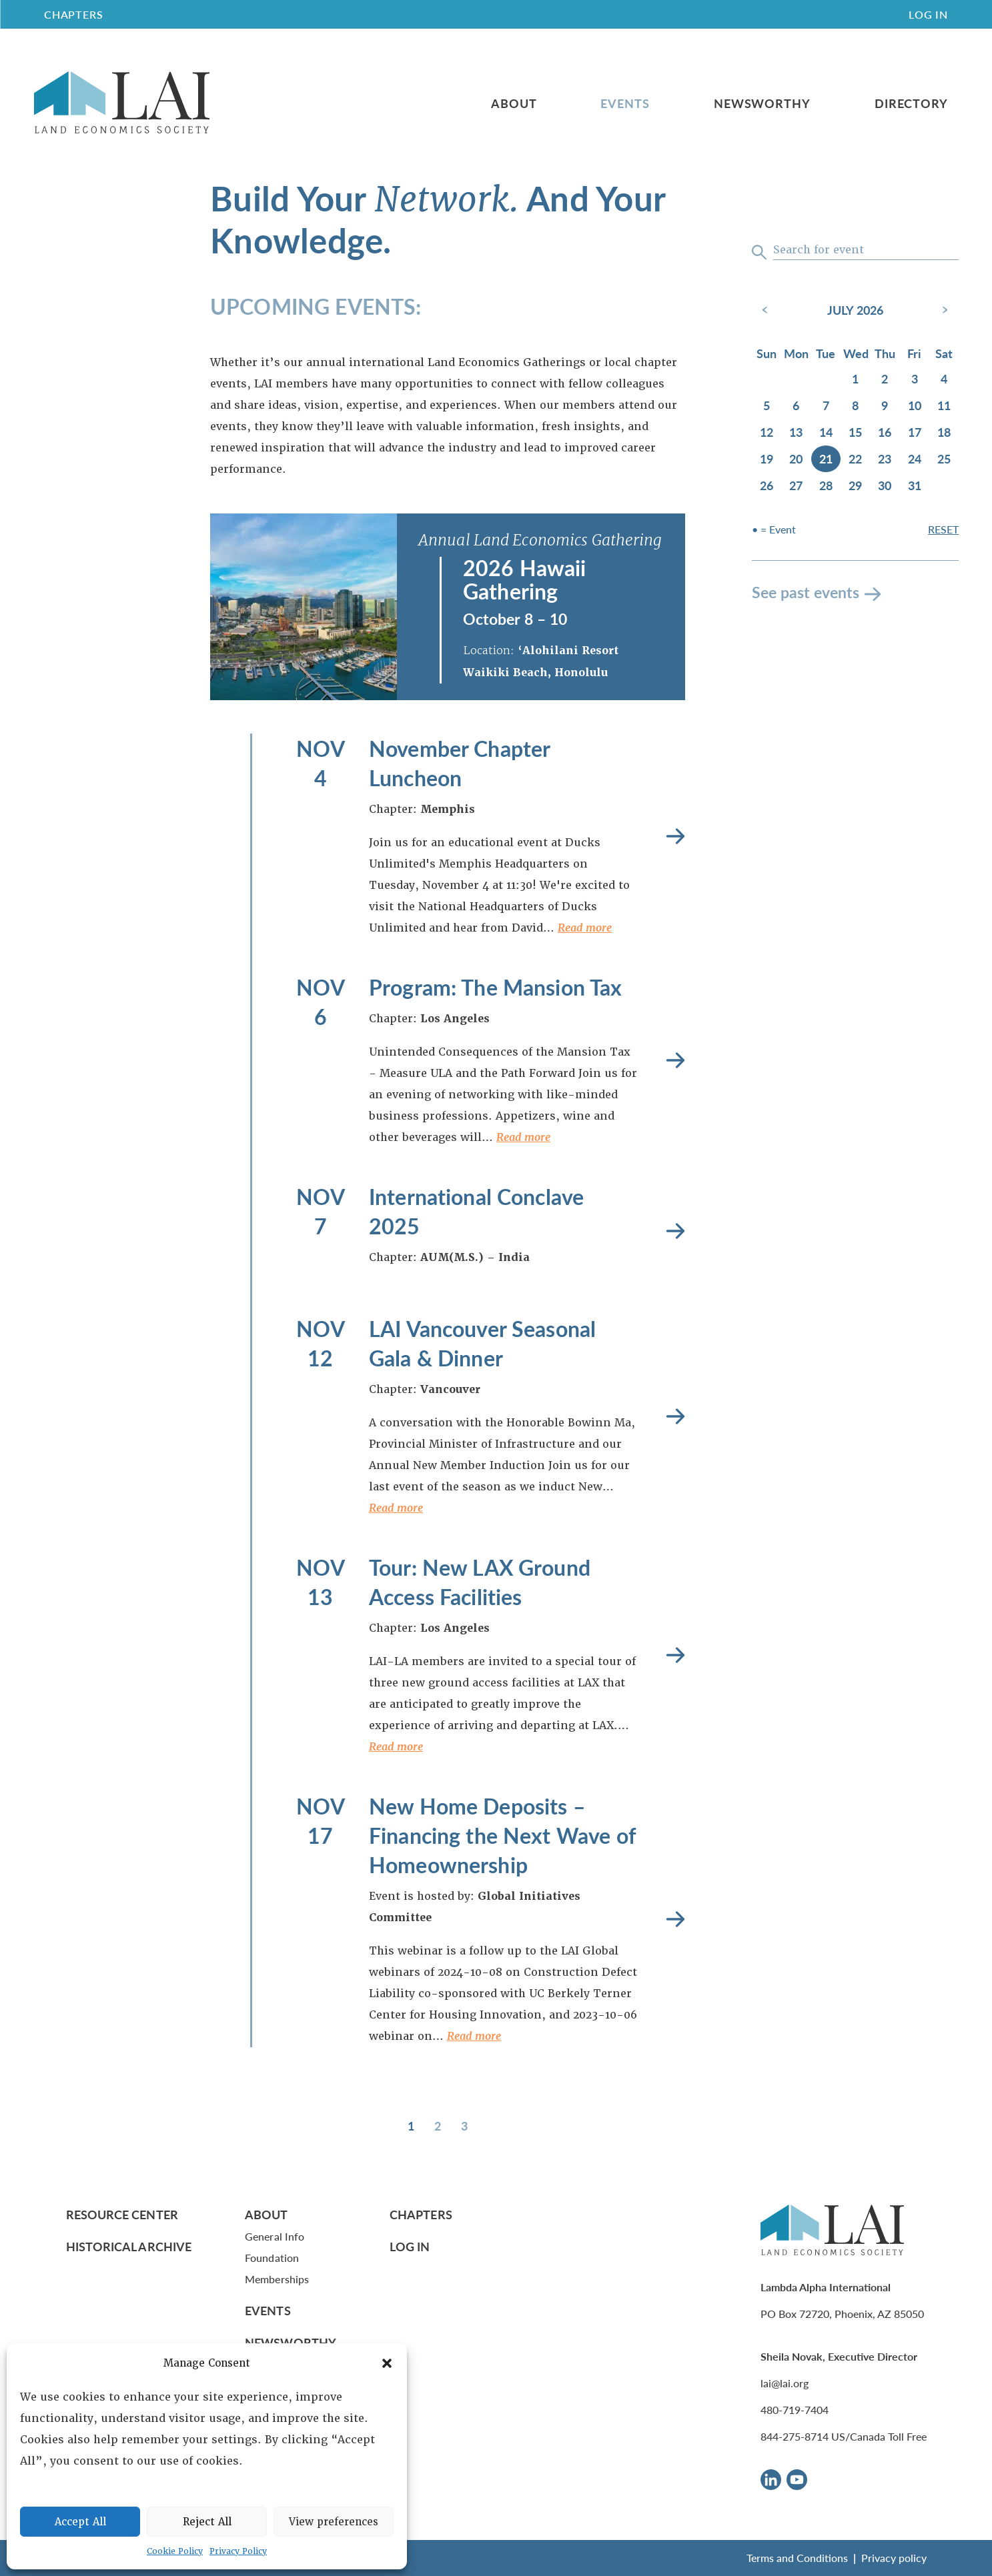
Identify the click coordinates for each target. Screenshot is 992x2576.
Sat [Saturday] (944, 353)
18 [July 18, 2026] (944, 431)
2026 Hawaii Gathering (524, 579)
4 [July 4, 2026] (944, 378)
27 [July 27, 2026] (796, 485)
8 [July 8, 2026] (855, 405)
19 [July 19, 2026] (766, 458)
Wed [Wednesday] (856, 353)
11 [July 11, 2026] (944, 405)
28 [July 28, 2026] (826, 485)
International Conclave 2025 (476, 1211)
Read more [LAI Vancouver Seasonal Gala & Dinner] (675, 1416)
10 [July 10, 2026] (914, 405)
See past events (805, 592)
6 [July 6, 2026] (796, 405)
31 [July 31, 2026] (914, 485)
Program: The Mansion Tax (495, 987)
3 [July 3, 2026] (914, 378)
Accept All (80, 2522)
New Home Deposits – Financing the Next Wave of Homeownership (502, 1835)
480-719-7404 (795, 2409)
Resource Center (122, 2214)
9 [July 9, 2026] (884, 405)
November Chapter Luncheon (459, 763)
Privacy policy (894, 2557)
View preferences (333, 2522)
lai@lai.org (785, 2383)
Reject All (207, 2522)
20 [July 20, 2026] (796, 458)
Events (624, 103)
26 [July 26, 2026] (766, 485)
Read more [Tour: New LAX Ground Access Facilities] (675, 1654)
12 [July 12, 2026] (766, 431)
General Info (274, 2236)
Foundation (272, 2257)
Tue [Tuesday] (825, 353)
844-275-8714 (795, 2436)
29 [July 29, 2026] (855, 485)
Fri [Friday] (914, 353)
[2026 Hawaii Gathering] (303, 606)
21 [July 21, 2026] (826, 458)
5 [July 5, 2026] (766, 405)
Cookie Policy (175, 2551)
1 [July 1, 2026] (855, 378)
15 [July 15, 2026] (855, 431)
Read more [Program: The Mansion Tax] (675, 1060)
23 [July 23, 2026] (884, 458)
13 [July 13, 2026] (796, 431)
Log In (928, 14)
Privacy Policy (238, 2551)
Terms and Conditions (797, 2557)
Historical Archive (129, 2246)
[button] (387, 2363)
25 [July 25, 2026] (944, 458)
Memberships (277, 2279)
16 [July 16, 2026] (884, 431)
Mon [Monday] (796, 353)
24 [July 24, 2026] (914, 458)
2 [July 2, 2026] (884, 378)
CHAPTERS (73, 14)
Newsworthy (762, 103)
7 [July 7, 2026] (826, 405)
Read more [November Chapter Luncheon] (675, 836)
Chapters (421, 2214)
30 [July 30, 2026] (884, 485)
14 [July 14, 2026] (826, 431)
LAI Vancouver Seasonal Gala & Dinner (482, 1343)
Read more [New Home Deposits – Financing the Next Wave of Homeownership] (675, 1918)
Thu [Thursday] (885, 353)
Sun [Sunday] (767, 353)
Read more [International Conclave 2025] (675, 1230)
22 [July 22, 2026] (855, 458)
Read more (585, 928)
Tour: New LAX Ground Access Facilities (479, 1582)
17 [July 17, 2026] (914, 431)
